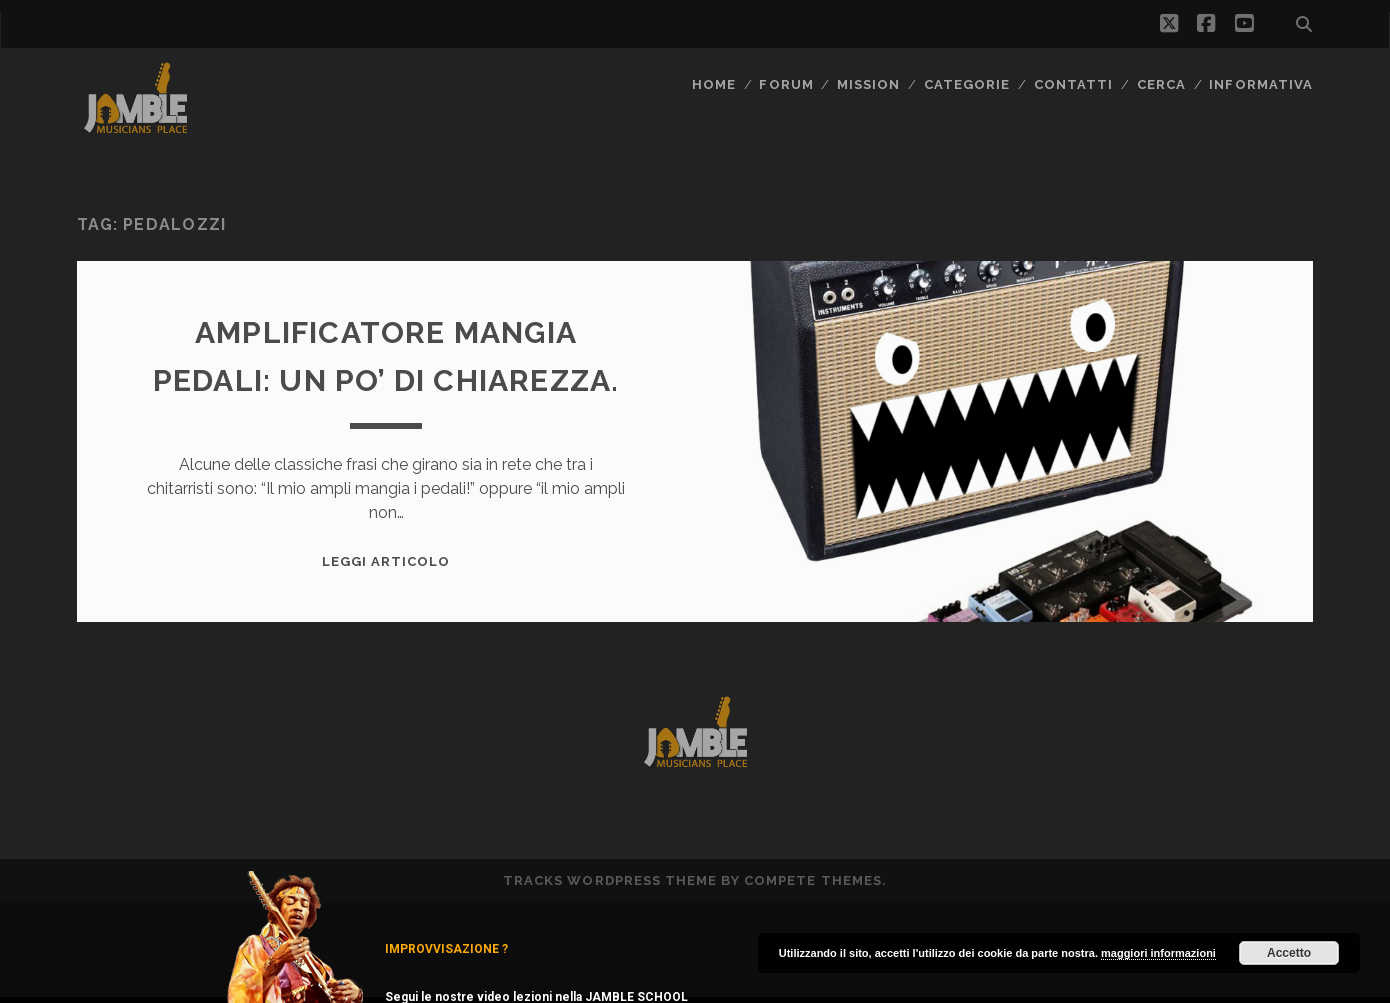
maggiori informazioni (1158, 953)
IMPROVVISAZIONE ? (446, 949)
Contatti (1073, 84)
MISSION (868, 84)
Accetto (1289, 953)
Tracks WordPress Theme (610, 880)
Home (714, 84)
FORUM (786, 84)
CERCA (1161, 84)
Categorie (967, 84)
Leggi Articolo (386, 561)
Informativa (1260, 84)
